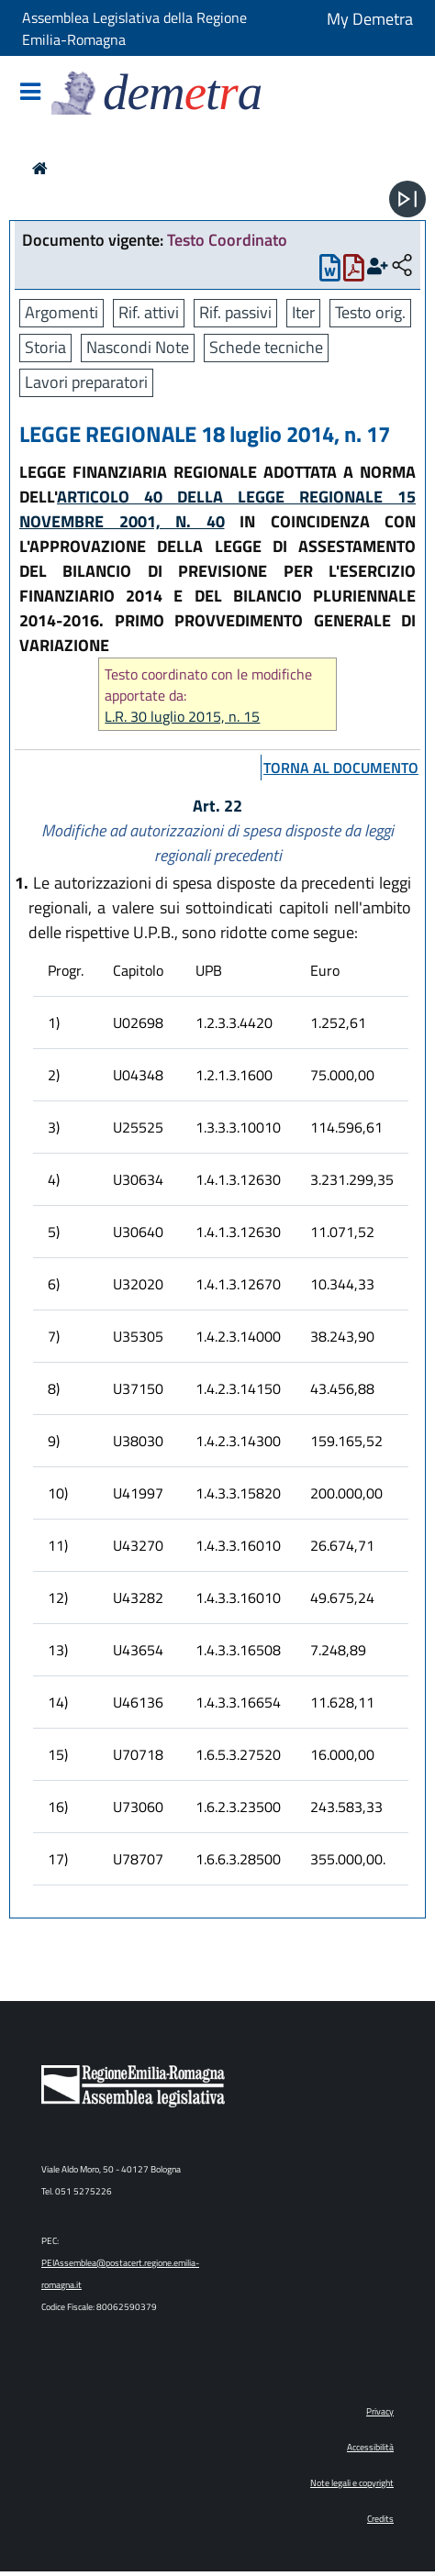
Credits (380, 2519)
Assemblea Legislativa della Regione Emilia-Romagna (134, 28)
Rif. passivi (235, 312)
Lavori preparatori (86, 382)
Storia (45, 347)
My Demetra (370, 18)
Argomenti (61, 312)
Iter (303, 312)
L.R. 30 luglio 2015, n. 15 (182, 716)
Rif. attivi (148, 312)
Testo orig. (370, 312)
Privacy (380, 2411)
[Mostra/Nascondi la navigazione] (30, 93)
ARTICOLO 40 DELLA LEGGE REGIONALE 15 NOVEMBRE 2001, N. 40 (217, 509)
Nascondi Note (137, 347)
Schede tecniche (266, 347)
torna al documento (340, 768)
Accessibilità (370, 2447)
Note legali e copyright (352, 2483)
